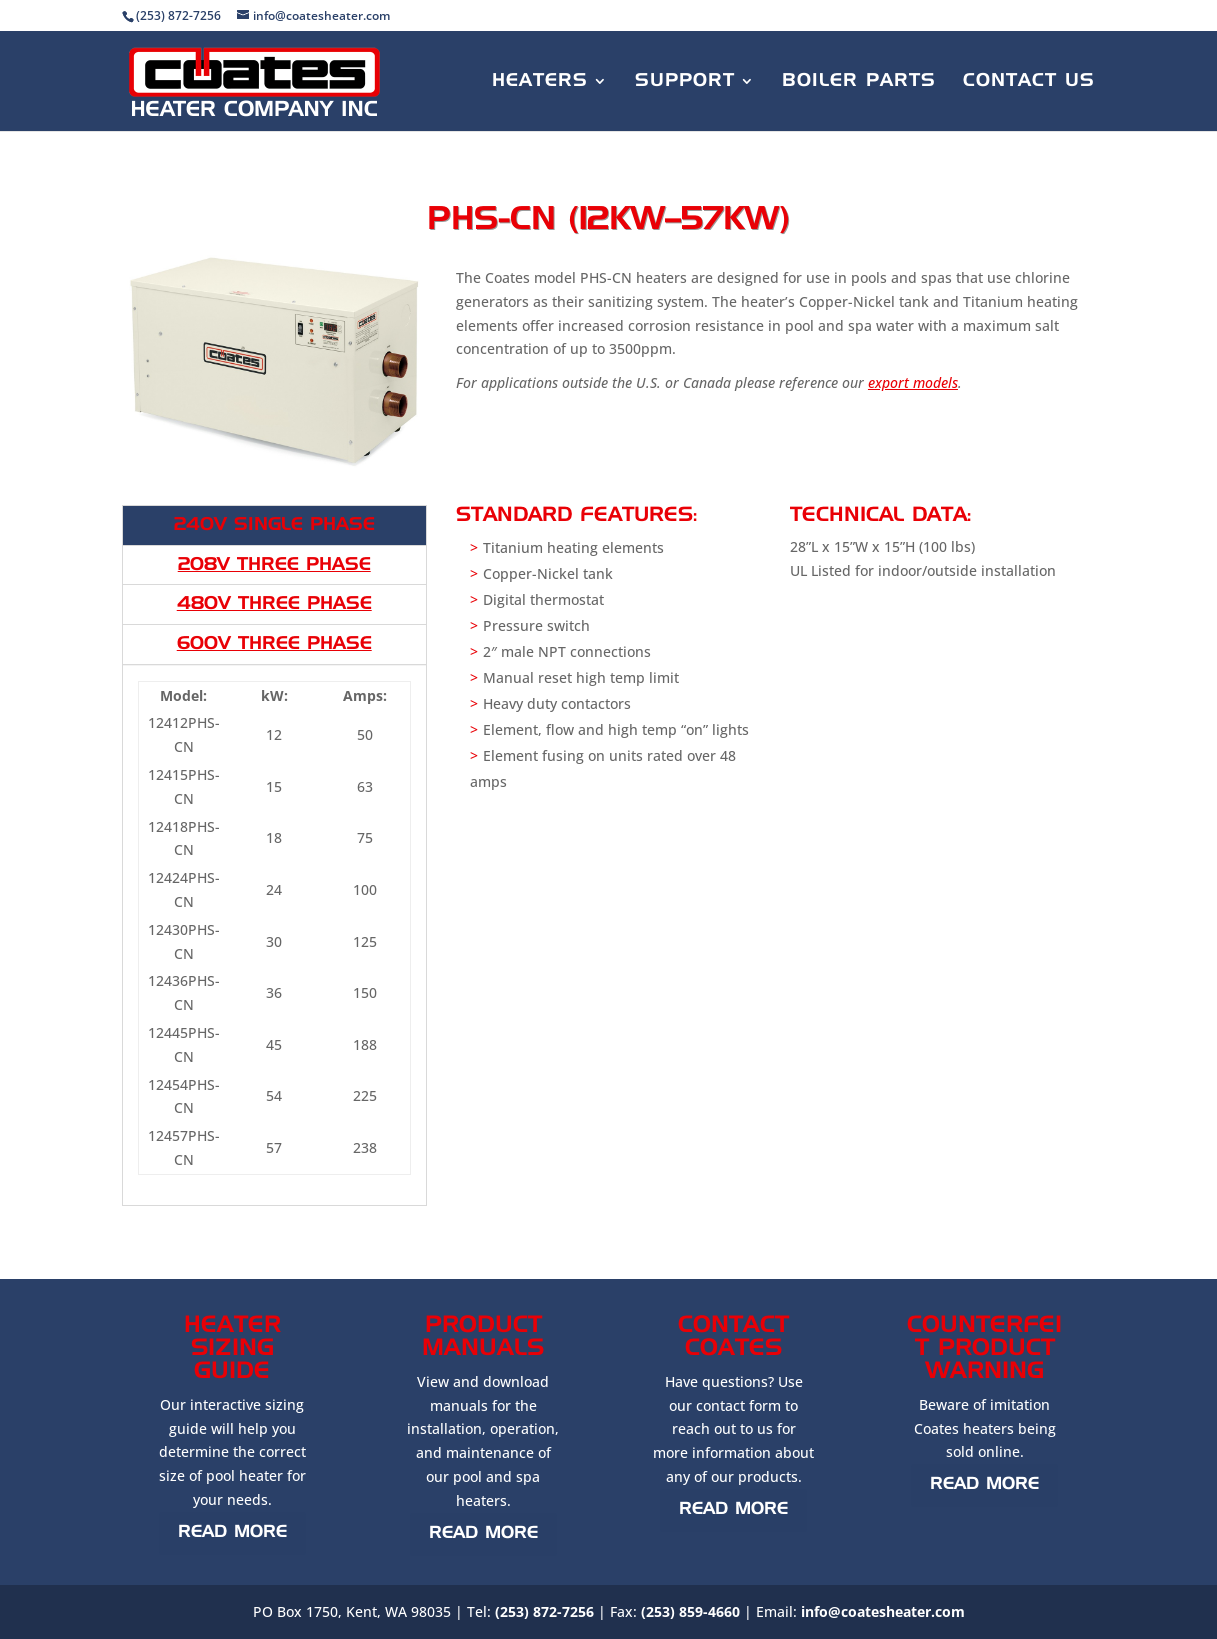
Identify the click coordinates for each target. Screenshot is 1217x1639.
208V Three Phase (274, 565)
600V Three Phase (274, 644)
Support (685, 82)
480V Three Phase (274, 604)
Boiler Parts (859, 82)
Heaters (540, 82)
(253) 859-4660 (690, 1611)
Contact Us (1029, 82)
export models (913, 382)
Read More (232, 1532)
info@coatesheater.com (883, 1611)
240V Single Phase (274, 525)
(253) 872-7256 (544, 1611)
